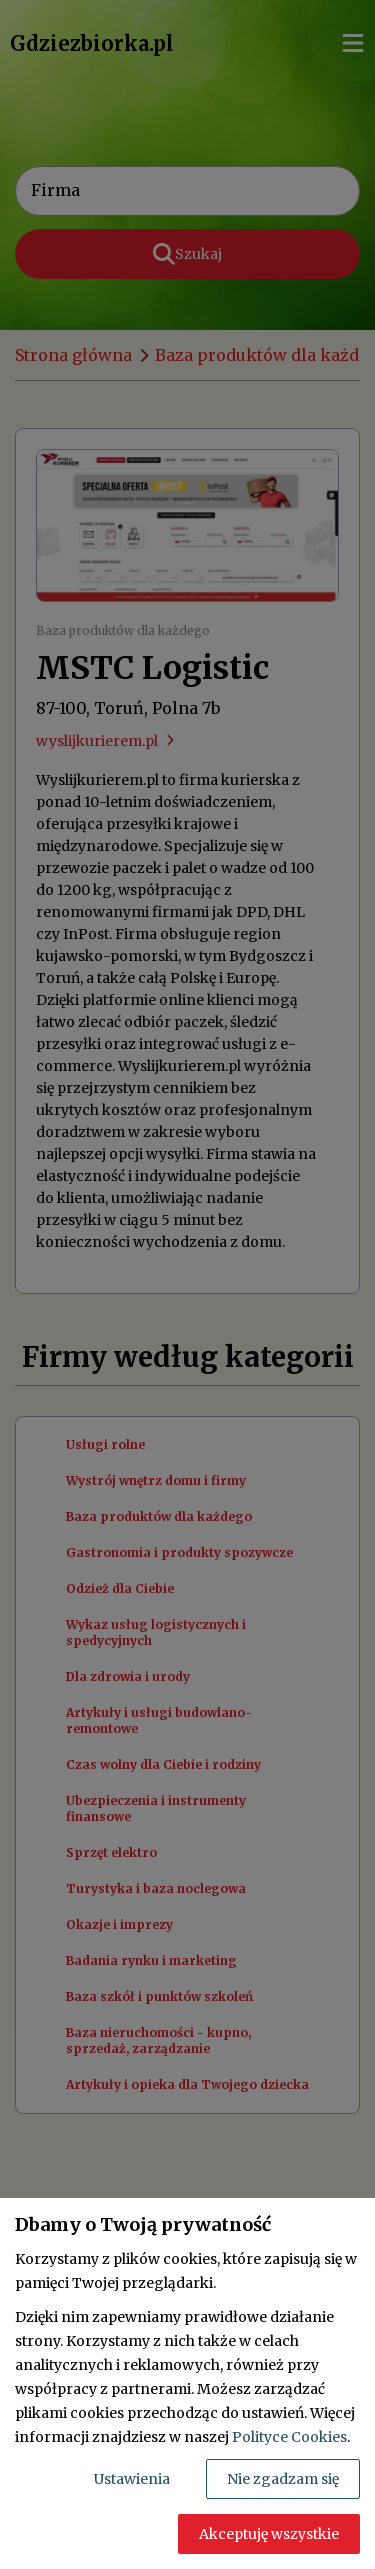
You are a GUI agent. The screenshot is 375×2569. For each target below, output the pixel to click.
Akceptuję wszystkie (269, 2534)
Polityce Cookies (289, 2437)
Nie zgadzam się (283, 2479)
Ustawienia (132, 2479)
